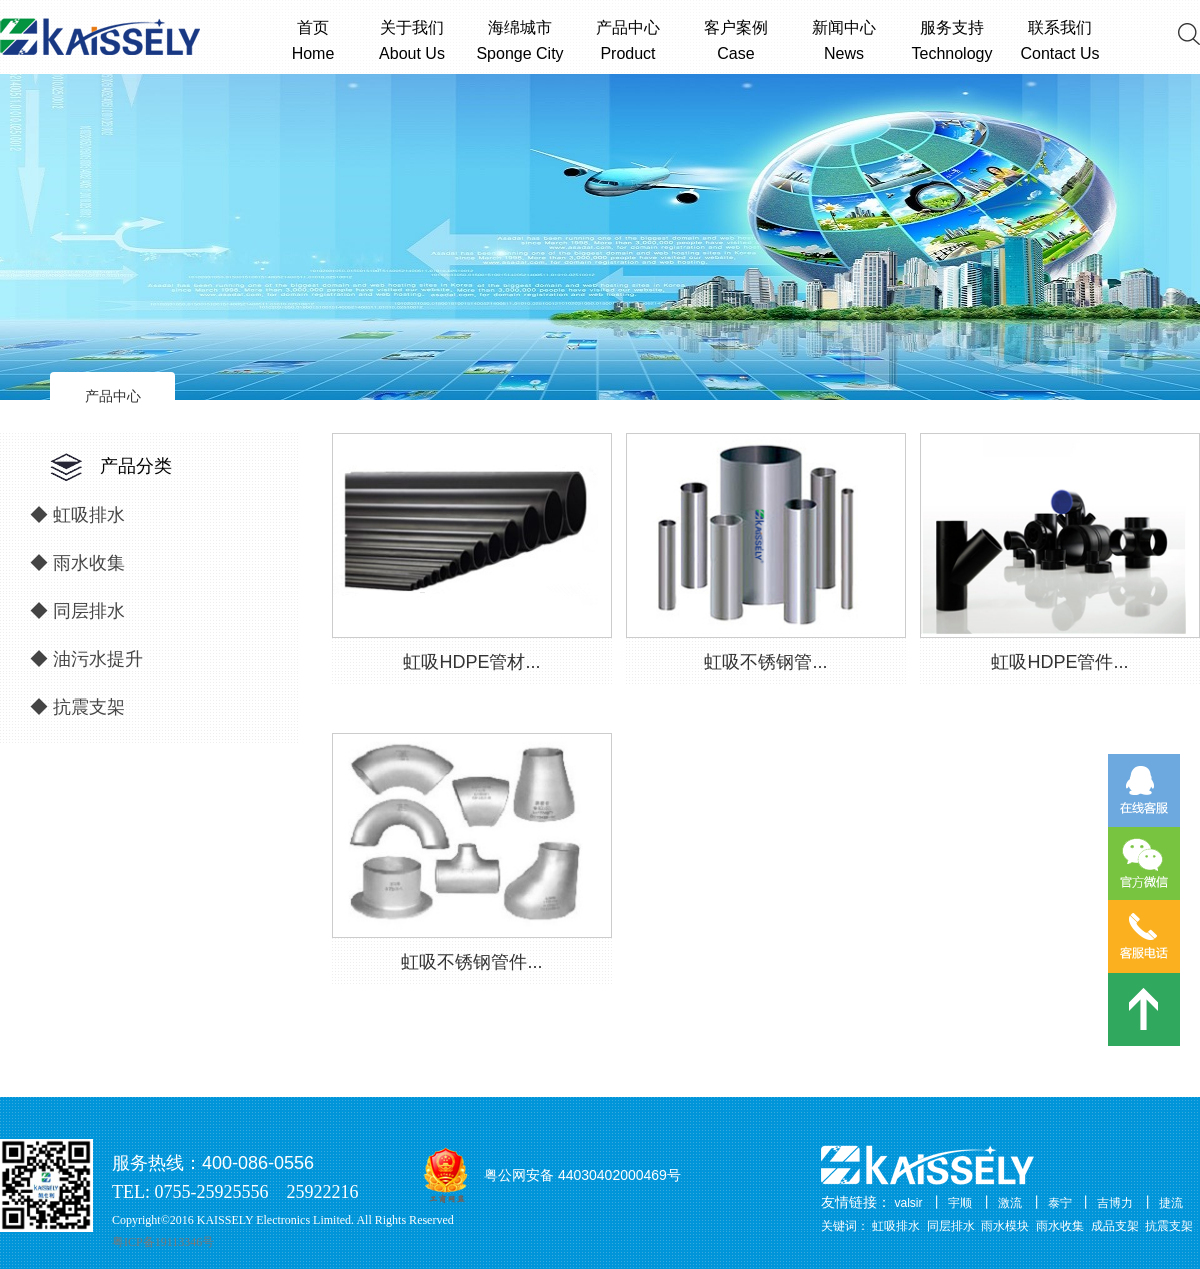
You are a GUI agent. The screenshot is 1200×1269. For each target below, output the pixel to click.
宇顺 (960, 1203)
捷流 (1171, 1203)
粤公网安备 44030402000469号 (582, 1175)
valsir (909, 1203)
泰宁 (1060, 1203)
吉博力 (1115, 1203)
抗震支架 (1169, 1226)
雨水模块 (1005, 1226)
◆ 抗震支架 (77, 707)
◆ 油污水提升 (86, 659)
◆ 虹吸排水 (77, 515)
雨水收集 (1060, 1226)
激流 (1010, 1203)
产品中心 (113, 396)
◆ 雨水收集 (77, 563)
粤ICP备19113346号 (163, 1242)
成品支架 (1115, 1226)
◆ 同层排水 (77, 611)
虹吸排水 (896, 1226)
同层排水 (951, 1226)
